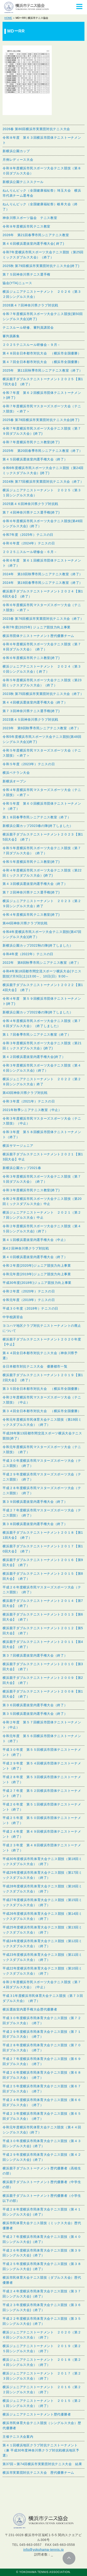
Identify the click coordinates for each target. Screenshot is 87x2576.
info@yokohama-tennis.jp (43, 2549)
